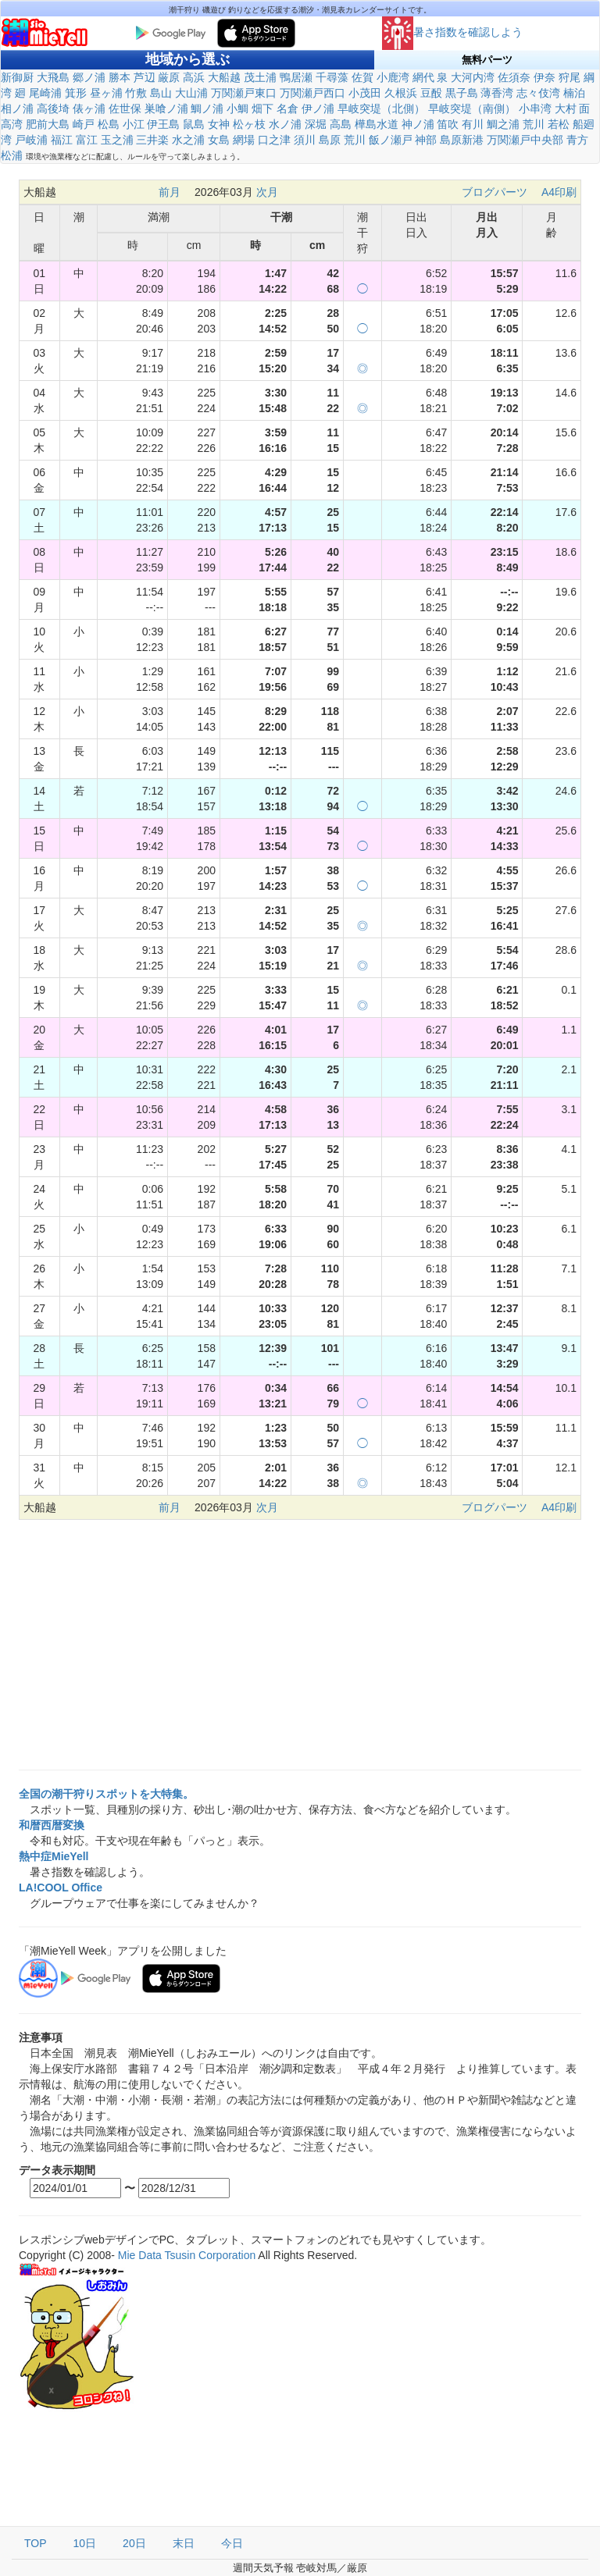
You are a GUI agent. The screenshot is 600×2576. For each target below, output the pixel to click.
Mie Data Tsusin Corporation (186, 2255)
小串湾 (535, 108)
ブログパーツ (494, 192)
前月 (169, 192)
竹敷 (136, 93)
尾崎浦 (45, 93)
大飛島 (53, 77)
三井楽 (152, 139)
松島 (109, 124)
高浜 (194, 77)
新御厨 (17, 77)
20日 (134, 2543)
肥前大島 (48, 124)
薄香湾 (496, 93)
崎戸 (84, 124)
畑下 (262, 108)
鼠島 (194, 124)
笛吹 (448, 124)
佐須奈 (514, 77)
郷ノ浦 (89, 77)
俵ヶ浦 (89, 108)
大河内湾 (473, 77)
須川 (305, 139)
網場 (244, 139)
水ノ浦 (285, 124)
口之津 (274, 139)
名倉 (287, 108)
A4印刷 (559, 192)
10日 (85, 2543)
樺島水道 (376, 124)
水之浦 (188, 139)
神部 (426, 139)
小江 (134, 124)
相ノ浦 (17, 108)
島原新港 (462, 139)
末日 (184, 2543)
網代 (423, 77)
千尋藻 (332, 77)
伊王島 (163, 124)
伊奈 (544, 77)
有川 (473, 124)
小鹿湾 (393, 77)
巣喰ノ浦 (166, 108)
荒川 (534, 124)
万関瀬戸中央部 (525, 139)
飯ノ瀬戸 (390, 139)
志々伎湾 (538, 93)
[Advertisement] (300, 1644)
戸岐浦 (31, 139)
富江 (87, 139)
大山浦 (191, 93)
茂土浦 (260, 77)
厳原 (169, 77)
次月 (267, 192)
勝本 (119, 77)
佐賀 (362, 77)
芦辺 (144, 77)
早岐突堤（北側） (381, 108)
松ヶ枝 (249, 124)
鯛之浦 (503, 124)
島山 (161, 93)
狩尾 (569, 77)
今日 (232, 2543)
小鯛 (237, 108)
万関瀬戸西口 (312, 93)
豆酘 (431, 93)
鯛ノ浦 (207, 108)
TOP (35, 2543)
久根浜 (400, 93)
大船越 (224, 77)
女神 (219, 124)
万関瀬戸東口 (244, 93)
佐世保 (125, 108)
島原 (330, 139)
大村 (566, 108)
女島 (219, 139)
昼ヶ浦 (106, 93)
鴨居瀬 (296, 77)
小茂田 (364, 93)
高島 (341, 124)
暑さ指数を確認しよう (452, 32)
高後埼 (53, 108)
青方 (577, 139)
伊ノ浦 (318, 108)
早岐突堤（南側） (472, 108)
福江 (62, 139)
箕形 (76, 93)
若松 (559, 124)
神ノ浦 (418, 124)
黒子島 (461, 93)
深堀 (316, 124)
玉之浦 (117, 139)
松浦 (12, 155)
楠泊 (574, 93)
